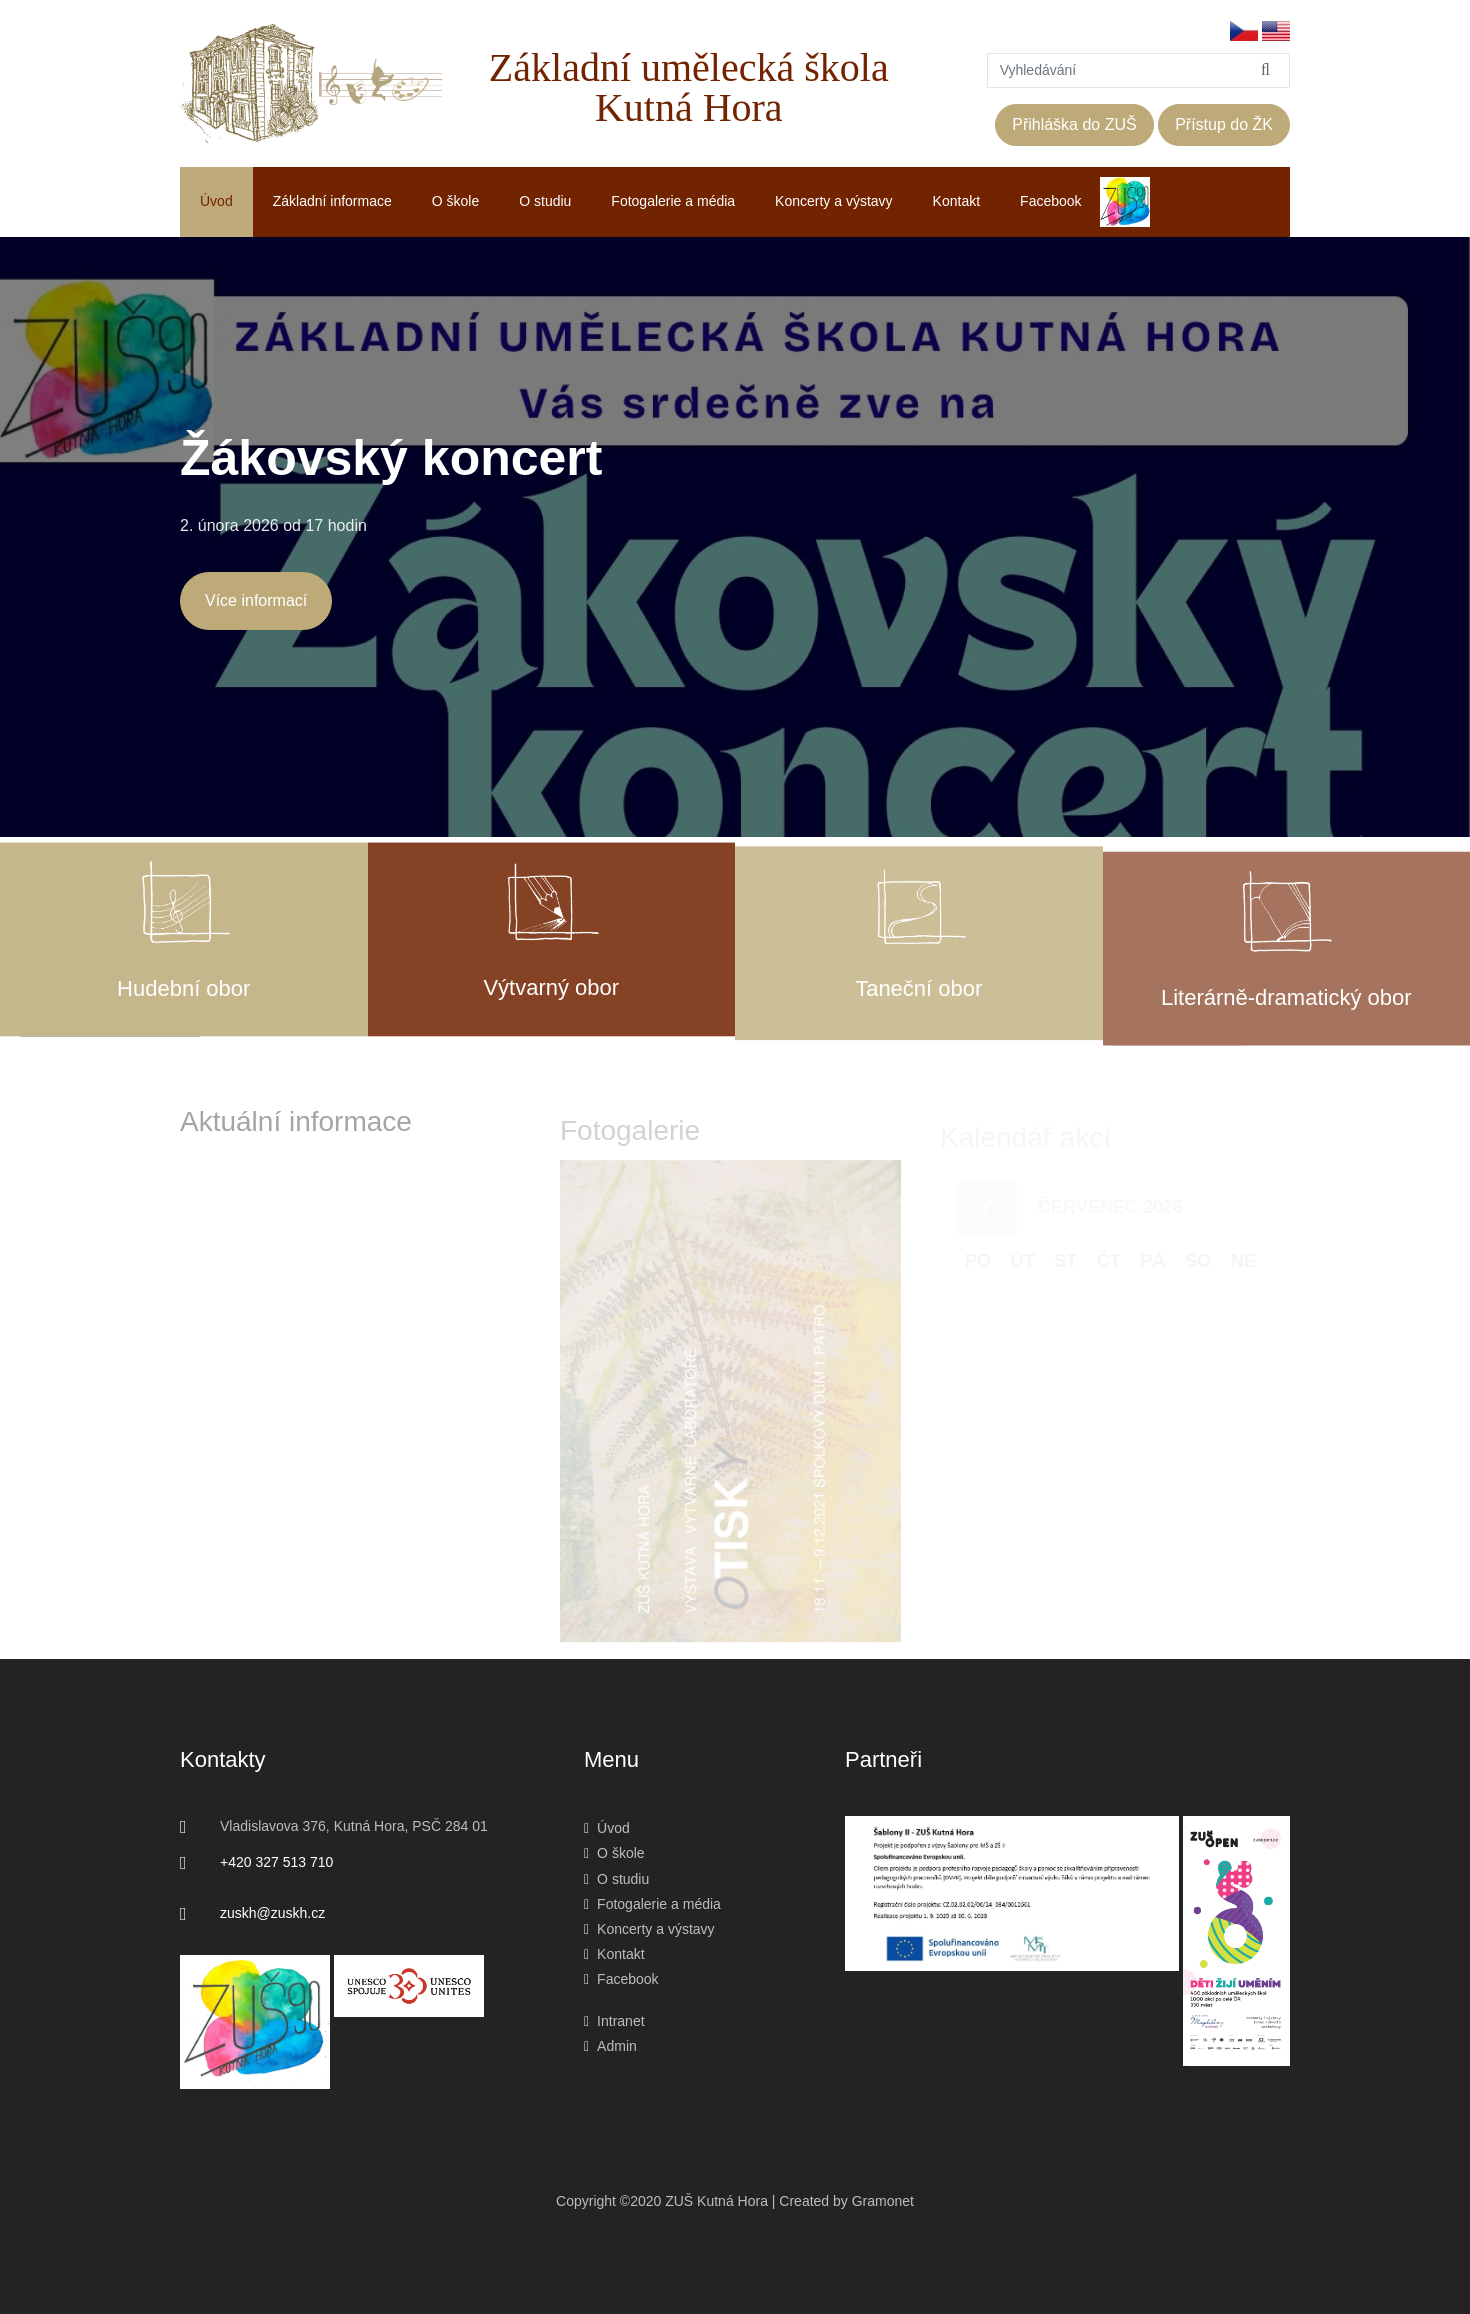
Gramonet (883, 2201)
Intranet (614, 2021)
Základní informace (332, 201)
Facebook (1050, 201)
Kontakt (956, 201)
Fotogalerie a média (673, 201)
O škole (455, 201)
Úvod (216, 201)
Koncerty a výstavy (834, 201)
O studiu (545, 201)
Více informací (256, 600)
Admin (610, 2046)
